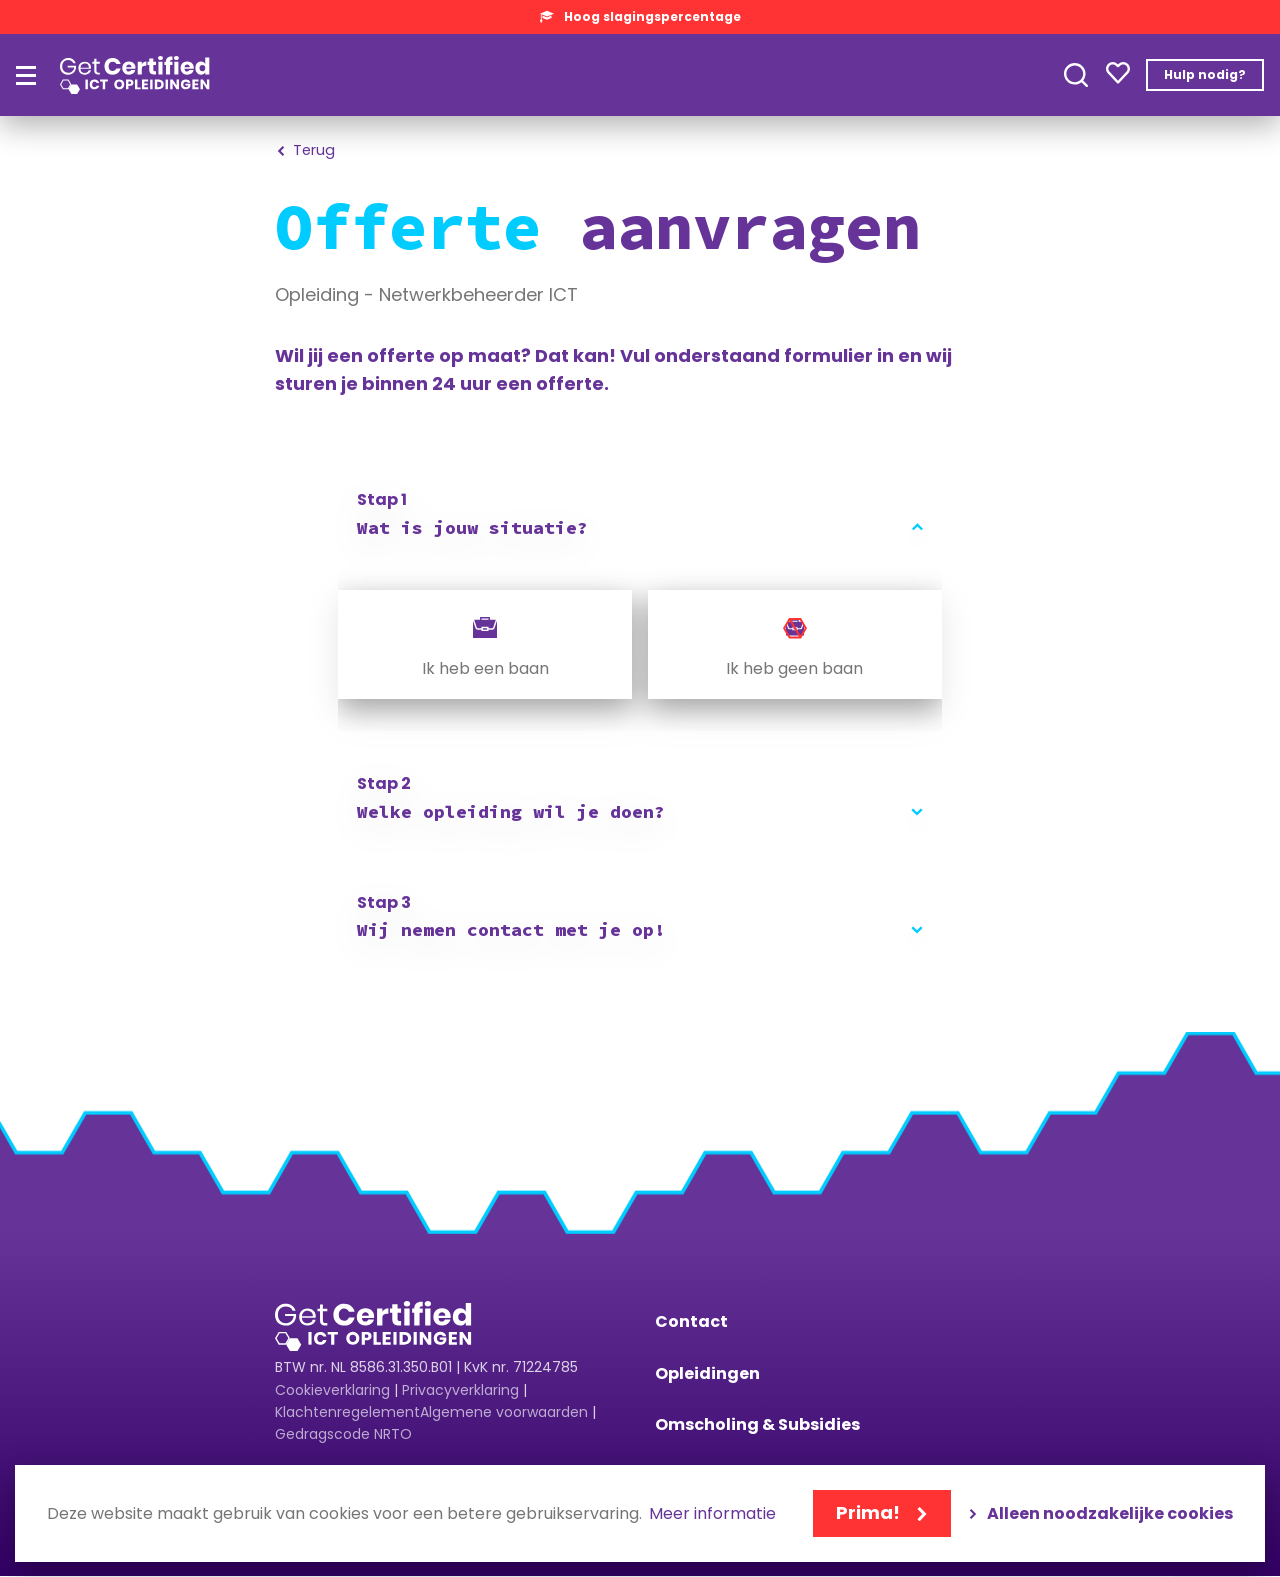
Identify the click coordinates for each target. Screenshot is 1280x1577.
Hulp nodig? (1205, 74)
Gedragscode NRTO (343, 1434)
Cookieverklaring (332, 1390)
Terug (316, 150)
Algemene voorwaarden (504, 1412)
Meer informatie (712, 1514)
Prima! (868, 1512)
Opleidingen (707, 1373)
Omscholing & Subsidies (757, 1424)
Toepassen (1076, 75)
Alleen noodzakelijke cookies (1110, 1513)
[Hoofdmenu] (26, 75)
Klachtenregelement (347, 1412)
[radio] (485, 645)
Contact (691, 1321)
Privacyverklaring (460, 1390)
